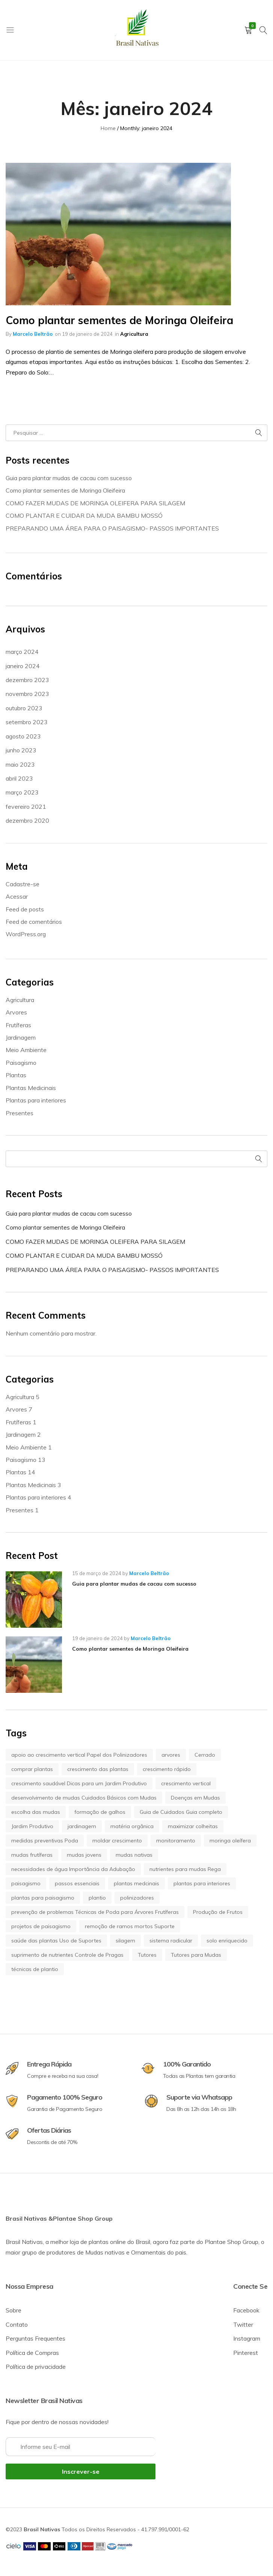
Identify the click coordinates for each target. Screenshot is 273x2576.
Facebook (246, 2310)
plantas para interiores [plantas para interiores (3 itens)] (201, 1883)
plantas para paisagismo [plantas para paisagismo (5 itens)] (42, 1897)
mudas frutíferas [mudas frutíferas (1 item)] (32, 1854)
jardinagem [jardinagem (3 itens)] (82, 1826)
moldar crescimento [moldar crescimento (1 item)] (117, 1840)
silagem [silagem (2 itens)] (125, 1940)
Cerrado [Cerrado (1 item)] (205, 1754)
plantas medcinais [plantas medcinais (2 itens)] (136, 1883)
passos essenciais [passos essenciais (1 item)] (77, 1883)
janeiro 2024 (23, 666)
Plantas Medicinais (31, 1088)
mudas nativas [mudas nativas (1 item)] (134, 1854)
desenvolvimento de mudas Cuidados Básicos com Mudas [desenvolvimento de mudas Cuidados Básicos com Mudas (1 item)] (84, 1797)
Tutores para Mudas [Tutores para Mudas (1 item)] (196, 1954)
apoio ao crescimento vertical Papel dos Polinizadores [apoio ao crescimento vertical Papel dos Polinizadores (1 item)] (79, 1754)
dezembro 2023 (27, 680)
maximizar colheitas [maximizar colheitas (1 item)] (193, 1826)
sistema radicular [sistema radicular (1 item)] (170, 1940)
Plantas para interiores (36, 1100)
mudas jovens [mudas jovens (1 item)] (84, 1854)
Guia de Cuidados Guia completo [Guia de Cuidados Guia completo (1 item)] (181, 1812)
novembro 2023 (27, 693)
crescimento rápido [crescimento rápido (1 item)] (167, 1769)
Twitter (243, 2324)
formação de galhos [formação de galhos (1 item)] (99, 1812)
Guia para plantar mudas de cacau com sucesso (69, 478)
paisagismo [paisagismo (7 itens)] (26, 1883)
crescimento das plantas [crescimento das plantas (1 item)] (97, 1769)
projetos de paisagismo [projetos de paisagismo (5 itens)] (41, 1926)
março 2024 (22, 651)
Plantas (16, 1075)
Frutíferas (18, 1025)
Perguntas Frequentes (35, 2338)
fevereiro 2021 (26, 806)
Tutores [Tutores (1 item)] (147, 1954)
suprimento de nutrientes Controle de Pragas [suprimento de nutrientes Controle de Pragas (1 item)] (67, 1954)
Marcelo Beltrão (33, 334)
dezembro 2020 (27, 820)
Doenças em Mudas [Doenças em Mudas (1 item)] (195, 1797)
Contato (17, 2324)
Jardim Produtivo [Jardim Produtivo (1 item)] (32, 1826)
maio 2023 (20, 764)
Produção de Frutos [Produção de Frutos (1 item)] (218, 1912)
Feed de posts (25, 909)
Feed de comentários (34, 921)
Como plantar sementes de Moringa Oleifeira (119, 320)
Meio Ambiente (26, 1050)
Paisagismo (21, 1062)
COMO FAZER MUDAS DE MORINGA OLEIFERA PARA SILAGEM (95, 503)
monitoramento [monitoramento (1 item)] (175, 1840)
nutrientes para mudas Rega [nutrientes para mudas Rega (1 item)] (185, 1869)
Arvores (16, 1012)
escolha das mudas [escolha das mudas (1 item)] (35, 1812)
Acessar (17, 896)
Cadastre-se (22, 884)
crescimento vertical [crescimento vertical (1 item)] (186, 1783)
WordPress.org (26, 934)
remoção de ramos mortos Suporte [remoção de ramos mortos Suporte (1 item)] (130, 1926)
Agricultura (134, 334)
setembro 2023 (27, 722)
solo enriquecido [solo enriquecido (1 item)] (227, 1940)
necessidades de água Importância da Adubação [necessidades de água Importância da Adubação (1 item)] (73, 1869)
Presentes (19, 1113)
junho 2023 (21, 750)
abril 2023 (19, 778)
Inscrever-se (81, 2471)
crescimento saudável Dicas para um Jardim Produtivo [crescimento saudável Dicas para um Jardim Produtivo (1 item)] (79, 1783)
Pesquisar (259, 1159)
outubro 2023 (24, 708)
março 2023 (22, 792)
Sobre (13, 2310)
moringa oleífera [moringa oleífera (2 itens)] (230, 1840)
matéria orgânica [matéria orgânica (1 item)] (132, 1826)
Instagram (246, 2338)
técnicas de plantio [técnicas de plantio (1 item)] (34, 1969)
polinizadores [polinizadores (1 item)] (137, 1897)
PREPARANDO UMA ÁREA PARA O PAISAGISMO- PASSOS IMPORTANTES (112, 528)
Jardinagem (21, 1037)
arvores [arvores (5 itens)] (170, 1754)
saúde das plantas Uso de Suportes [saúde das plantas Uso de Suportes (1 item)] (56, 1940)
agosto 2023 (23, 736)
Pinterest (245, 2352)
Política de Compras (32, 2352)
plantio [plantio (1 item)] (97, 1897)
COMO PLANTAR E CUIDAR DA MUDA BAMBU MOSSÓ (84, 515)
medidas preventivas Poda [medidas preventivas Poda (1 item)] (44, 1840)
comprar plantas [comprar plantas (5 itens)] (32, 1769)
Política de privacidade (36, 2366)
